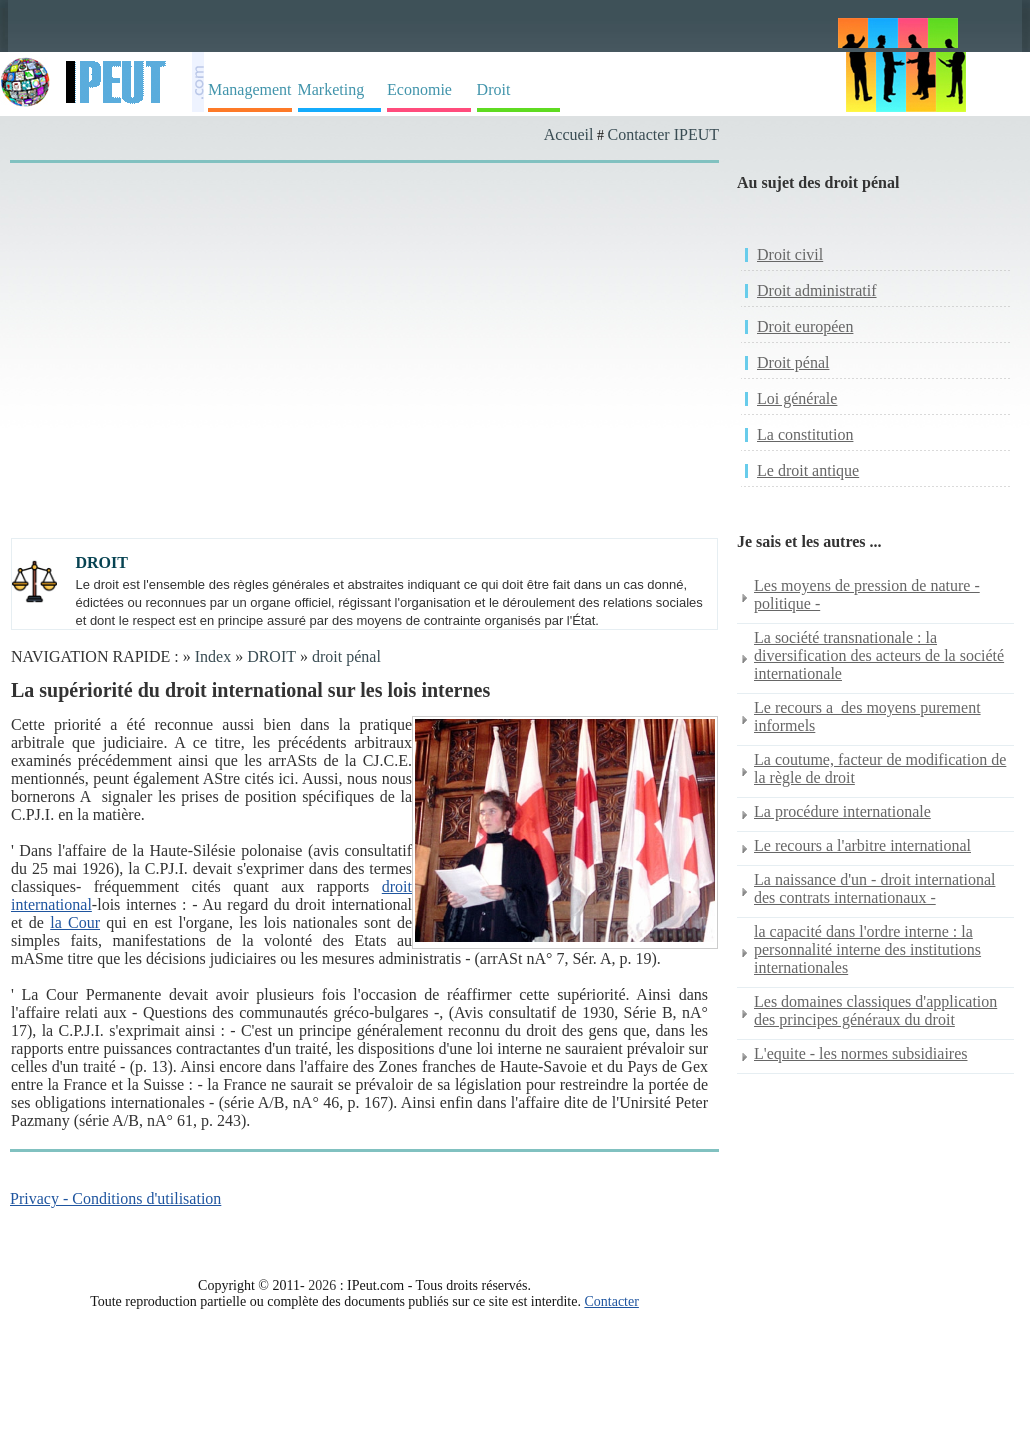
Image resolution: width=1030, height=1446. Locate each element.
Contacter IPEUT (663, 134)
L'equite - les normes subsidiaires (861, 1053)
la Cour (75, 922)
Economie (419, 89)
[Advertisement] (285, 322)
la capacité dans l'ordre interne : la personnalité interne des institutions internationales (867, 949)
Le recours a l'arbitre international (862, 845)
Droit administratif (817, 290)
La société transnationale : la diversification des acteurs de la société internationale (879, 655)
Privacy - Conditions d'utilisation (115, 1198)
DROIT (271, 656)
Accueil (569, 134)
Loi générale (797, 398)
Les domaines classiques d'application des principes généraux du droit (875, 1010)
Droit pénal (793, 362)
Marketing (331, 89)
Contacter (611, 1301)
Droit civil (790, 254)
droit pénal (346, 656)
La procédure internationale (842, 811)
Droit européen (805, 326)
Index (213, 656)
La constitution (805, 434)
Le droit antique (808, 470)
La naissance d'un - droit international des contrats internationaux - (874, 888)
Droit (494, 89)
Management (250, 89)
